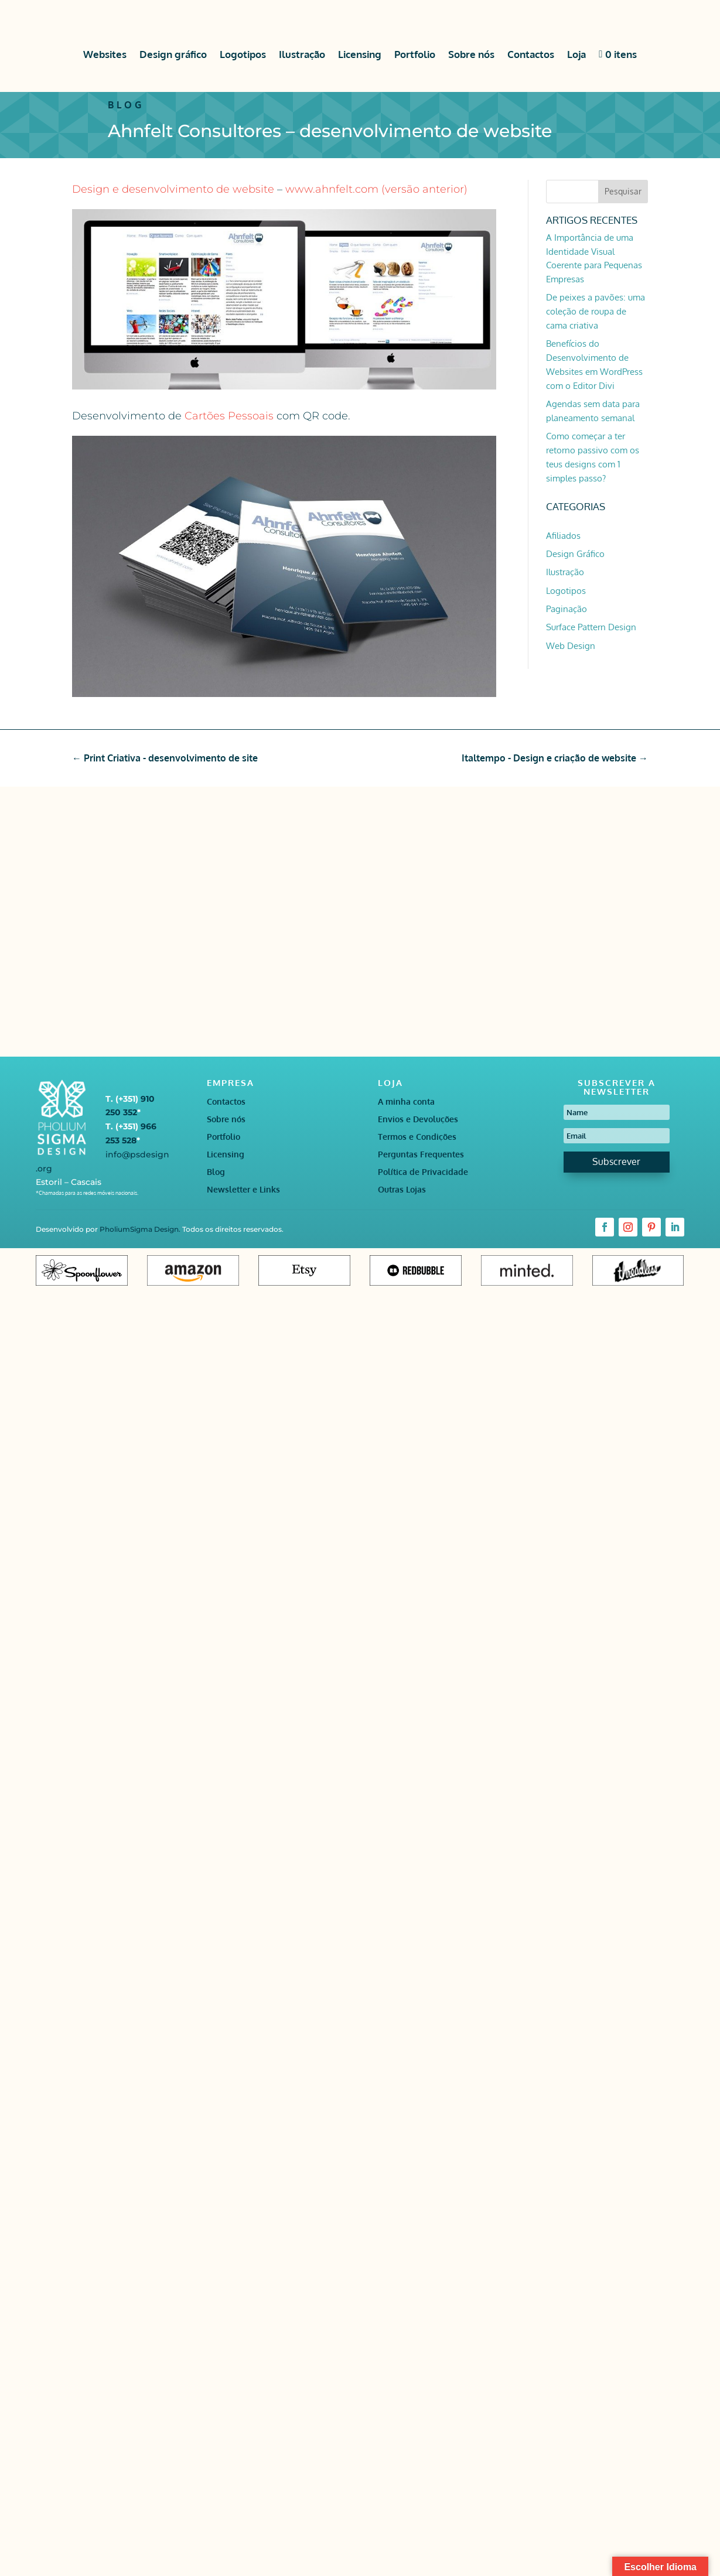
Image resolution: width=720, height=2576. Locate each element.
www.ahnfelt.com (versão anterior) (376, 189)
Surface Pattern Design (591, 627)
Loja (576, 54)
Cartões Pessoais (228, 415)
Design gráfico (173, 54)
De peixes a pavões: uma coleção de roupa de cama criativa (595, 311)
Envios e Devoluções (418, 1119)
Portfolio (414, 54)
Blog (216, 1172)
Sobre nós (471, 54)
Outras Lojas (402, 1189)
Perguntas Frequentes (421, 1154)
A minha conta (406, 1102)
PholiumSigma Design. (141, 1229)
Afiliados (563, 535)
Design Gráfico (575, 553)
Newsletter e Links (243, 1189)
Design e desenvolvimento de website (173, 189)
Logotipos (243, 54)
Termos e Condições (417, 1137)
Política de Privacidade (423, 1172)
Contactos (530, 54)
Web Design (570, 645)
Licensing (359, 54)
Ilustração (302, 54)
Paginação (566, 608)
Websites (105, 54)
